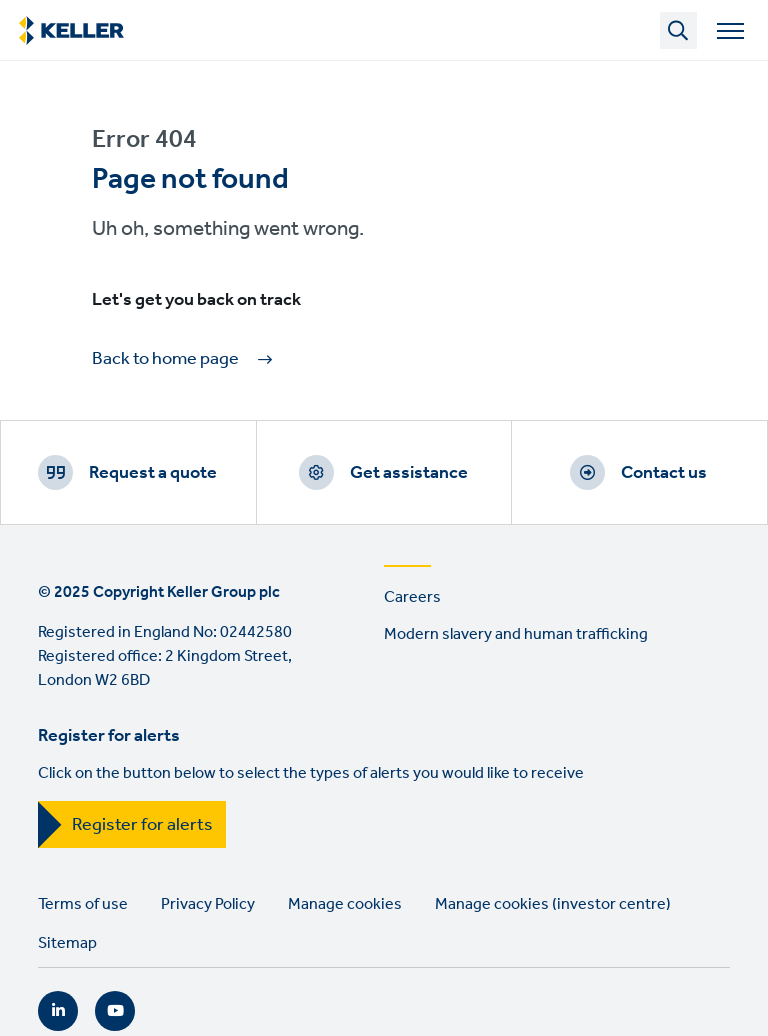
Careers (412, 597)
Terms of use (83, 904)
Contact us (664, 473)
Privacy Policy (208, 904)
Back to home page (165, 359)
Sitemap (67, 943)
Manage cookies (345, 904)
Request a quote (153, 473)
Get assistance (409, 473)
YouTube (115, 1011)
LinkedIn (58, 1011)
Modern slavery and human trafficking (516, 634)
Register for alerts (142, 825)
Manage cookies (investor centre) (553, 904)
